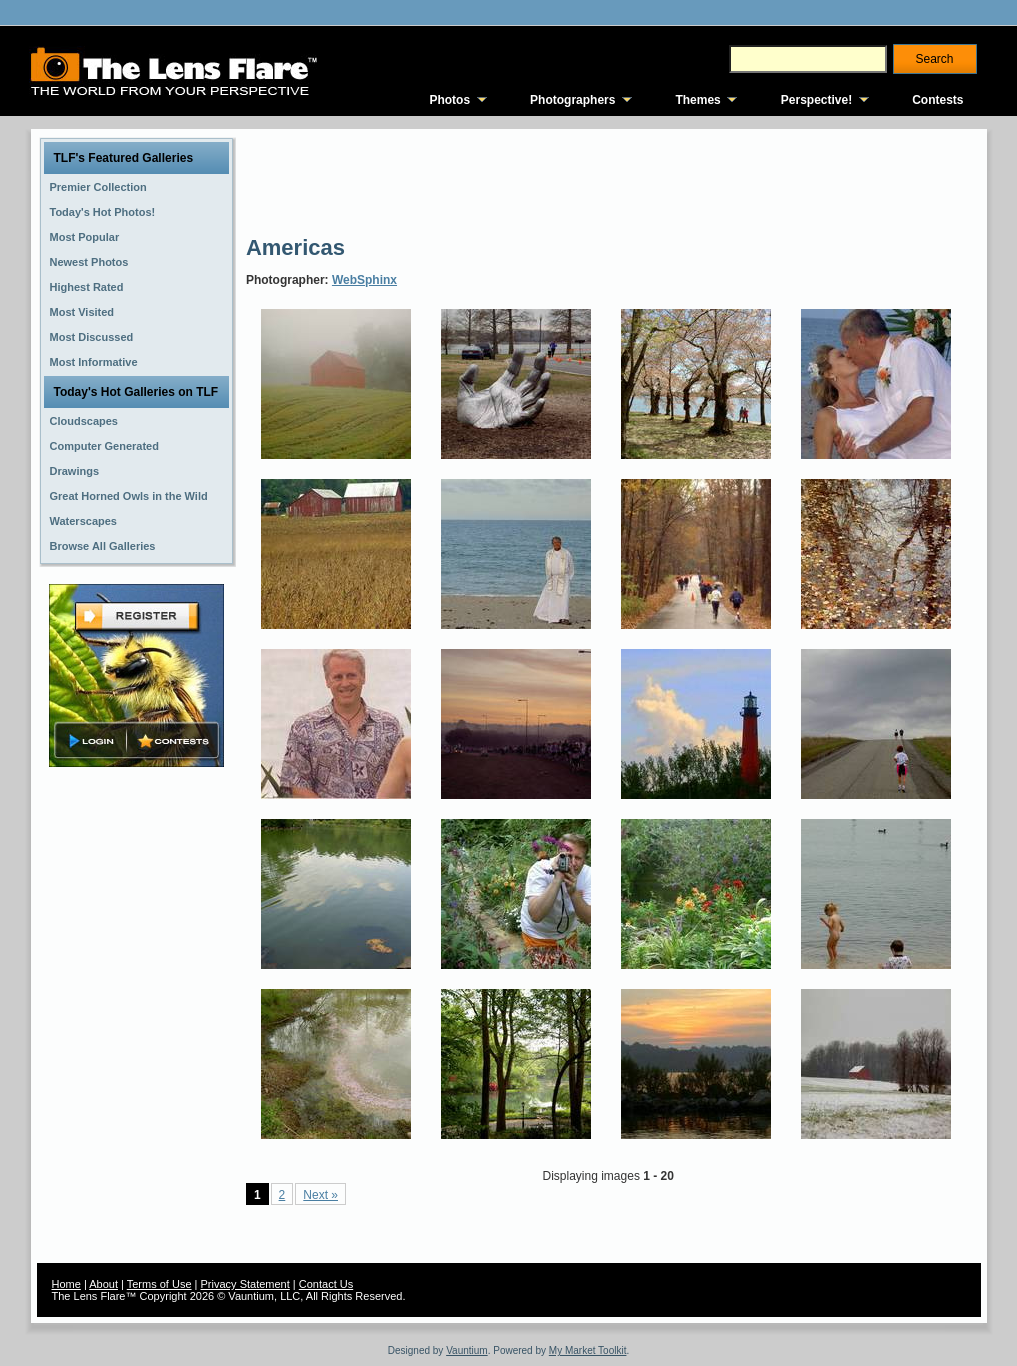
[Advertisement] (610, 180)
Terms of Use (159, 1284)
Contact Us (326, 1284)
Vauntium (467, 1350)
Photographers (572, 100)
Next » (320, 1195)
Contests (937, 100)
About (103, 1284)
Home (66, 1284)
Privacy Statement (245, 1284)
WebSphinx (364, 280)
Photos (449, 100)
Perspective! (816, 100)
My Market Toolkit (588, 1350)
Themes (697, 100)
